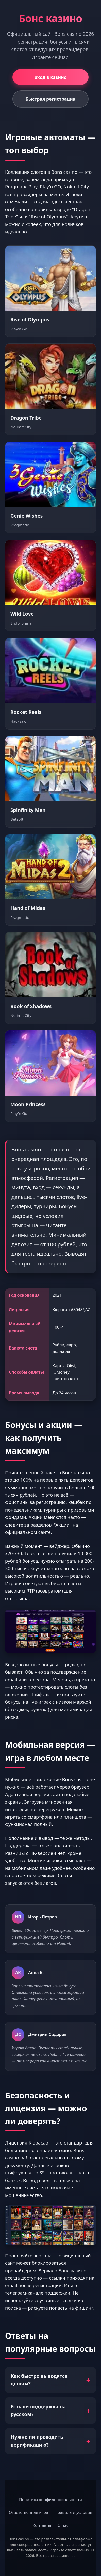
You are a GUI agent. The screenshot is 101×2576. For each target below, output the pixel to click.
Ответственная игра (28, 2512)
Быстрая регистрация (51, 99)
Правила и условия (73, 2512)
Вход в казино (50, 77)
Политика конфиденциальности (50, 2499)
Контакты (41, 2525)
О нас (63, 2525)
